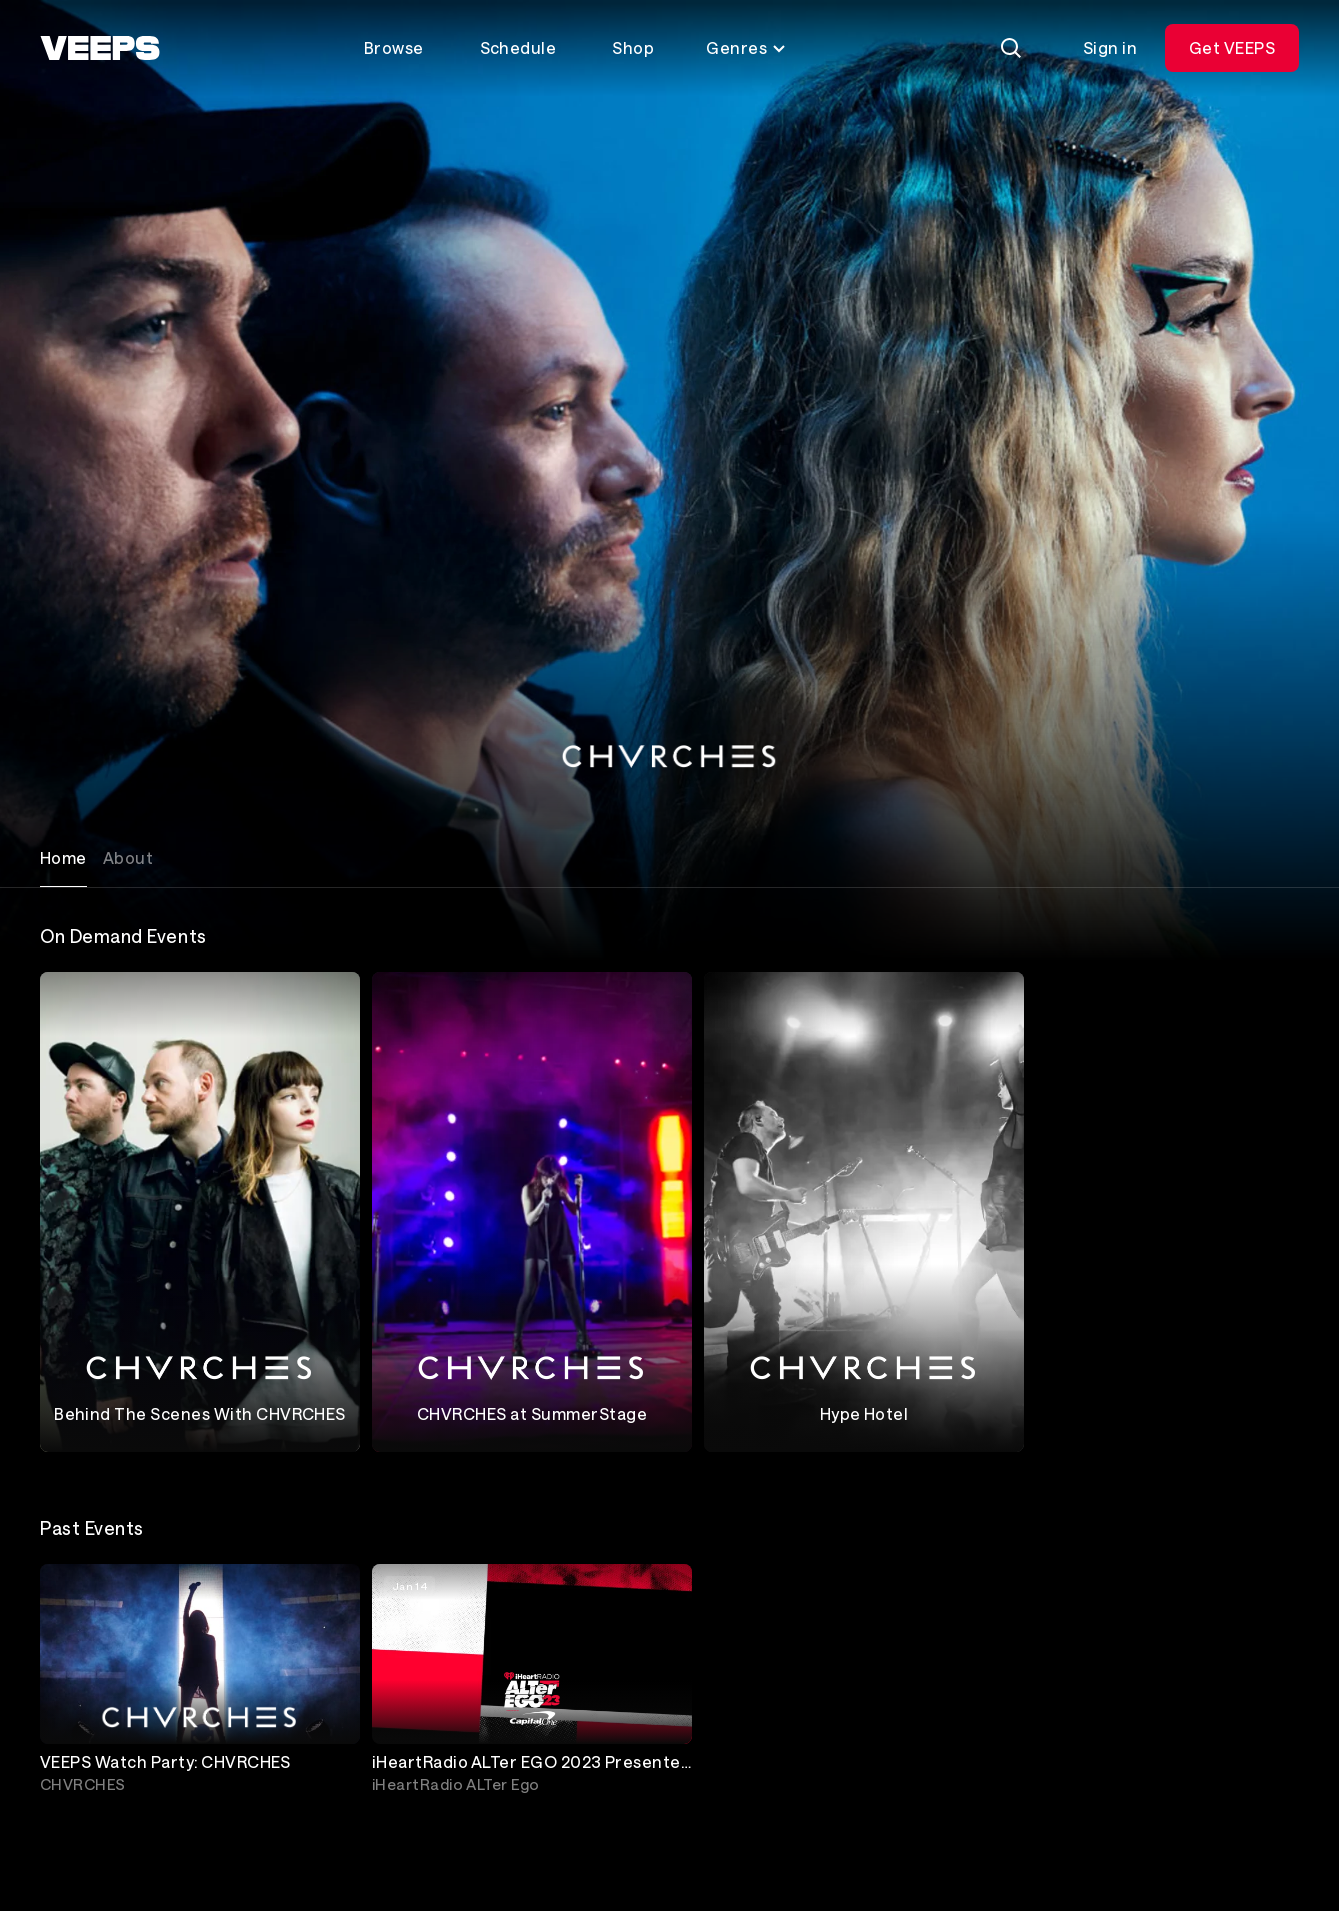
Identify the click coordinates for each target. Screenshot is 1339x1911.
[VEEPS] (100, 48)
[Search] (1011, 48)
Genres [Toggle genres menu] (746, 47)
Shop (633, 47)
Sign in (1110, 47)
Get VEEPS (1232, 47)
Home (63, 857)
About (128, 857)
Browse (394, 47)
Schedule (518, 47)
